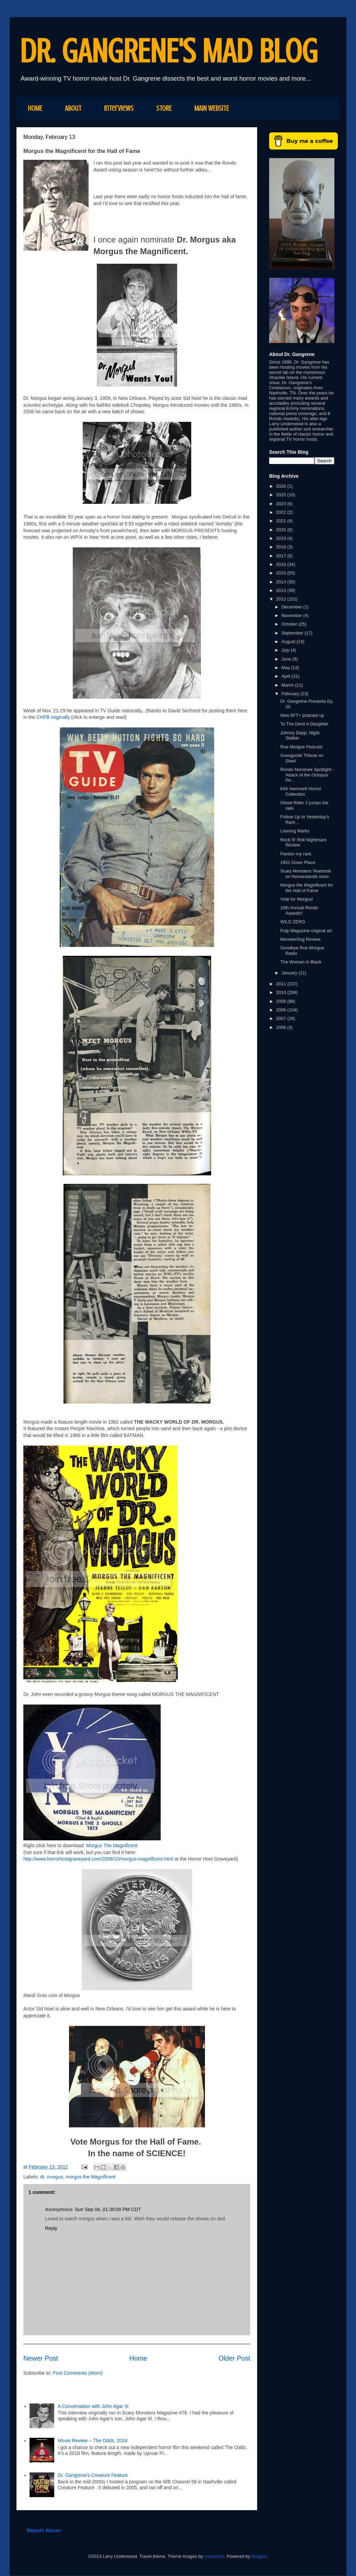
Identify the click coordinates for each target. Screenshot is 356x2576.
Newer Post (40, 2358)
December (292, 606)
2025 (281, 494)
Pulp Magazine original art (306, 930)
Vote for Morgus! (296, 899)
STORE (164, 108)
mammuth (214, 2556)
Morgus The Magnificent (112, 1845)
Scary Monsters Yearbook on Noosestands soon (305, 873)
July (286, 650)
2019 (281, 538)
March (288, 685)
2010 (281, 992)
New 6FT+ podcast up (302, 715)
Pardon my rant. (296, 853)
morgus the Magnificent (91, 2177)
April (287, 676)
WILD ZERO (292, 921)
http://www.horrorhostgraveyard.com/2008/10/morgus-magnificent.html (98, 1859)
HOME (35, 108)
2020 (281, 529)
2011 (281, 983)
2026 (281, 486)
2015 (281, 572)
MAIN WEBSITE (211, 108)
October (290, 624)
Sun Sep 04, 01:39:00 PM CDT (108, 2209)
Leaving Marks (294, 830)
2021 (281, 520)
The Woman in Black (300, 961)
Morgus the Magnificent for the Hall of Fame (306, 887)
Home (138, 2358)
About (73, 108)
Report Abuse (44, 2530)
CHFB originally (53, 717)
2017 (281, 555)
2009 (281, 1001)
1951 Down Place (297, 862)
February (291, 693)
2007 (281, 1018)
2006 (281, 1027)
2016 (281, 564)
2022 (281, 512)
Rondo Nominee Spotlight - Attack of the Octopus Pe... (307, 775)
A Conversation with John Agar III (94, 2406)
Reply (51, 2228)
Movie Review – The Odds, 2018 (92, 2440)
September (293, 633)
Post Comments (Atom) (78, 2373)
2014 (281, 581)
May (286, 667)
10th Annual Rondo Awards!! (299, 910)
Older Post (234, 2358)
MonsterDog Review (300, 939)
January (290, 972)
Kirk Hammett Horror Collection (300, 791)
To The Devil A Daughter (304, 723)
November (292, 615)
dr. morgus (51, 2177)
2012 (281, 599)
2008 (281, 1009)
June (287, 659)
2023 (281, 503)
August (289, 641)
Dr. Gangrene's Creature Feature (93, 2475)
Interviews (119, 108)
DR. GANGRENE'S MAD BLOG (169, 51)
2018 (281, 546)
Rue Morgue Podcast (301, 746)
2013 (281, 590)
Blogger (258, 2556)
